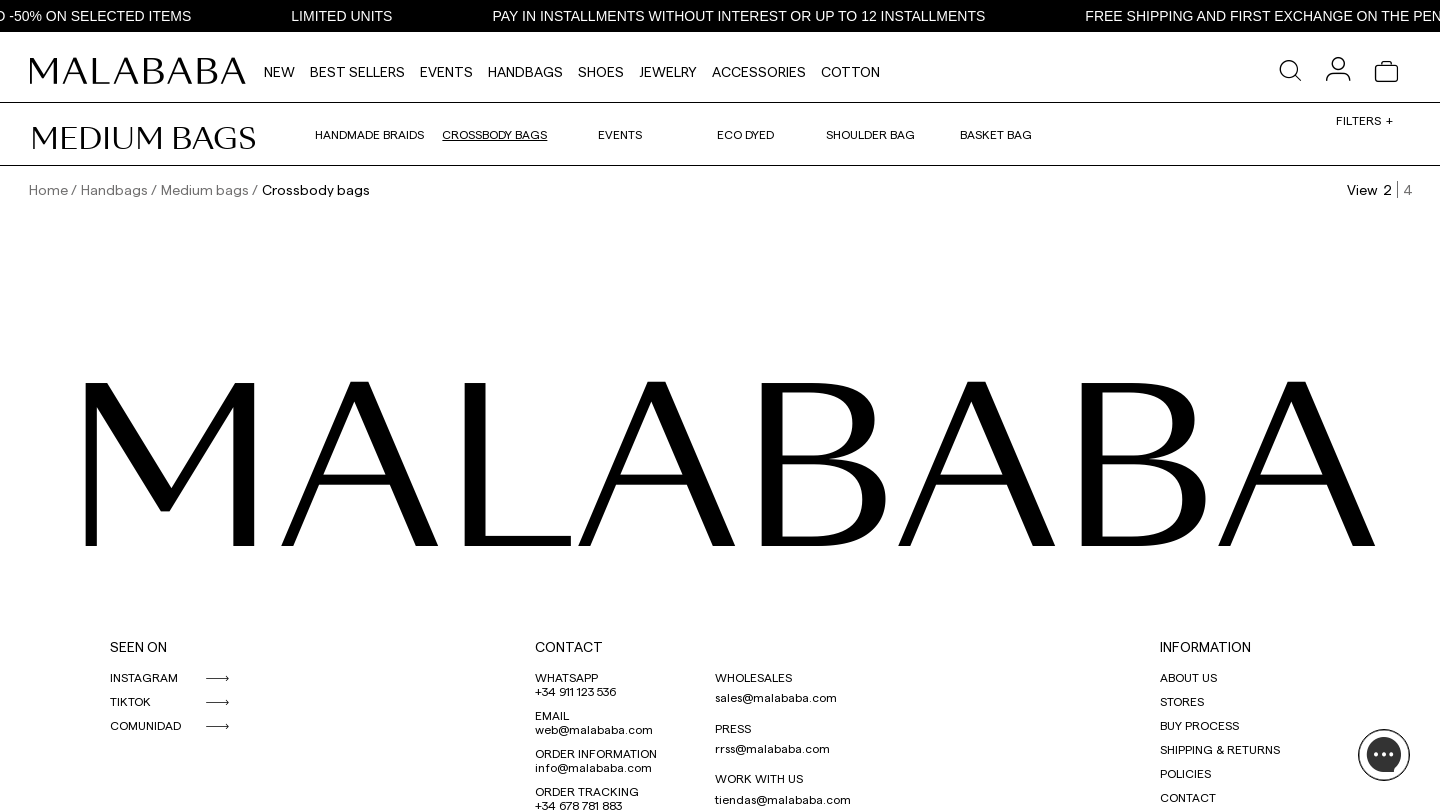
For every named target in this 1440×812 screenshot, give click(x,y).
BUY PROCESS (1199, 725)
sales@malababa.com (776, 697)
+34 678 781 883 (578, 805)
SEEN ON (138, 646)
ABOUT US (1188, 677)
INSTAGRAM (144, 677)
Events (446, 71)
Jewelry (668, 71)
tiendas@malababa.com (783, 799)
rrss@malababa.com (772, 748)
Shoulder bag (870, 134)
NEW (279, 71)
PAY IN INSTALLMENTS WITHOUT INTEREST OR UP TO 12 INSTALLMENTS (744, 16)
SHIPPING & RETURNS (1220, 749)
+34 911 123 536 (575, 691)
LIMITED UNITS (347, 16)
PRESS (733, 728)
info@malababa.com (593, 767)
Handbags (525, 71)
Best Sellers (357, 71)
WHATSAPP (566, 677)
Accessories (759, 71)
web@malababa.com (594, 729)
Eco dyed (745, 134)
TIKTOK (130, 701)
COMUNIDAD (145, 725)
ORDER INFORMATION (596, 753)
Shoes (601, 71)
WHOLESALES (753, 677)
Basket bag (996, 134)
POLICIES (1185, 773)
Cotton (850, 71)
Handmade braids (369, 134)
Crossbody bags (494, 134)
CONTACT (569, 646)
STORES (1182, 701)
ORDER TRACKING (587, 791)
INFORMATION (1205, 646)
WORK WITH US (759, 778)
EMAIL (552, 715)
